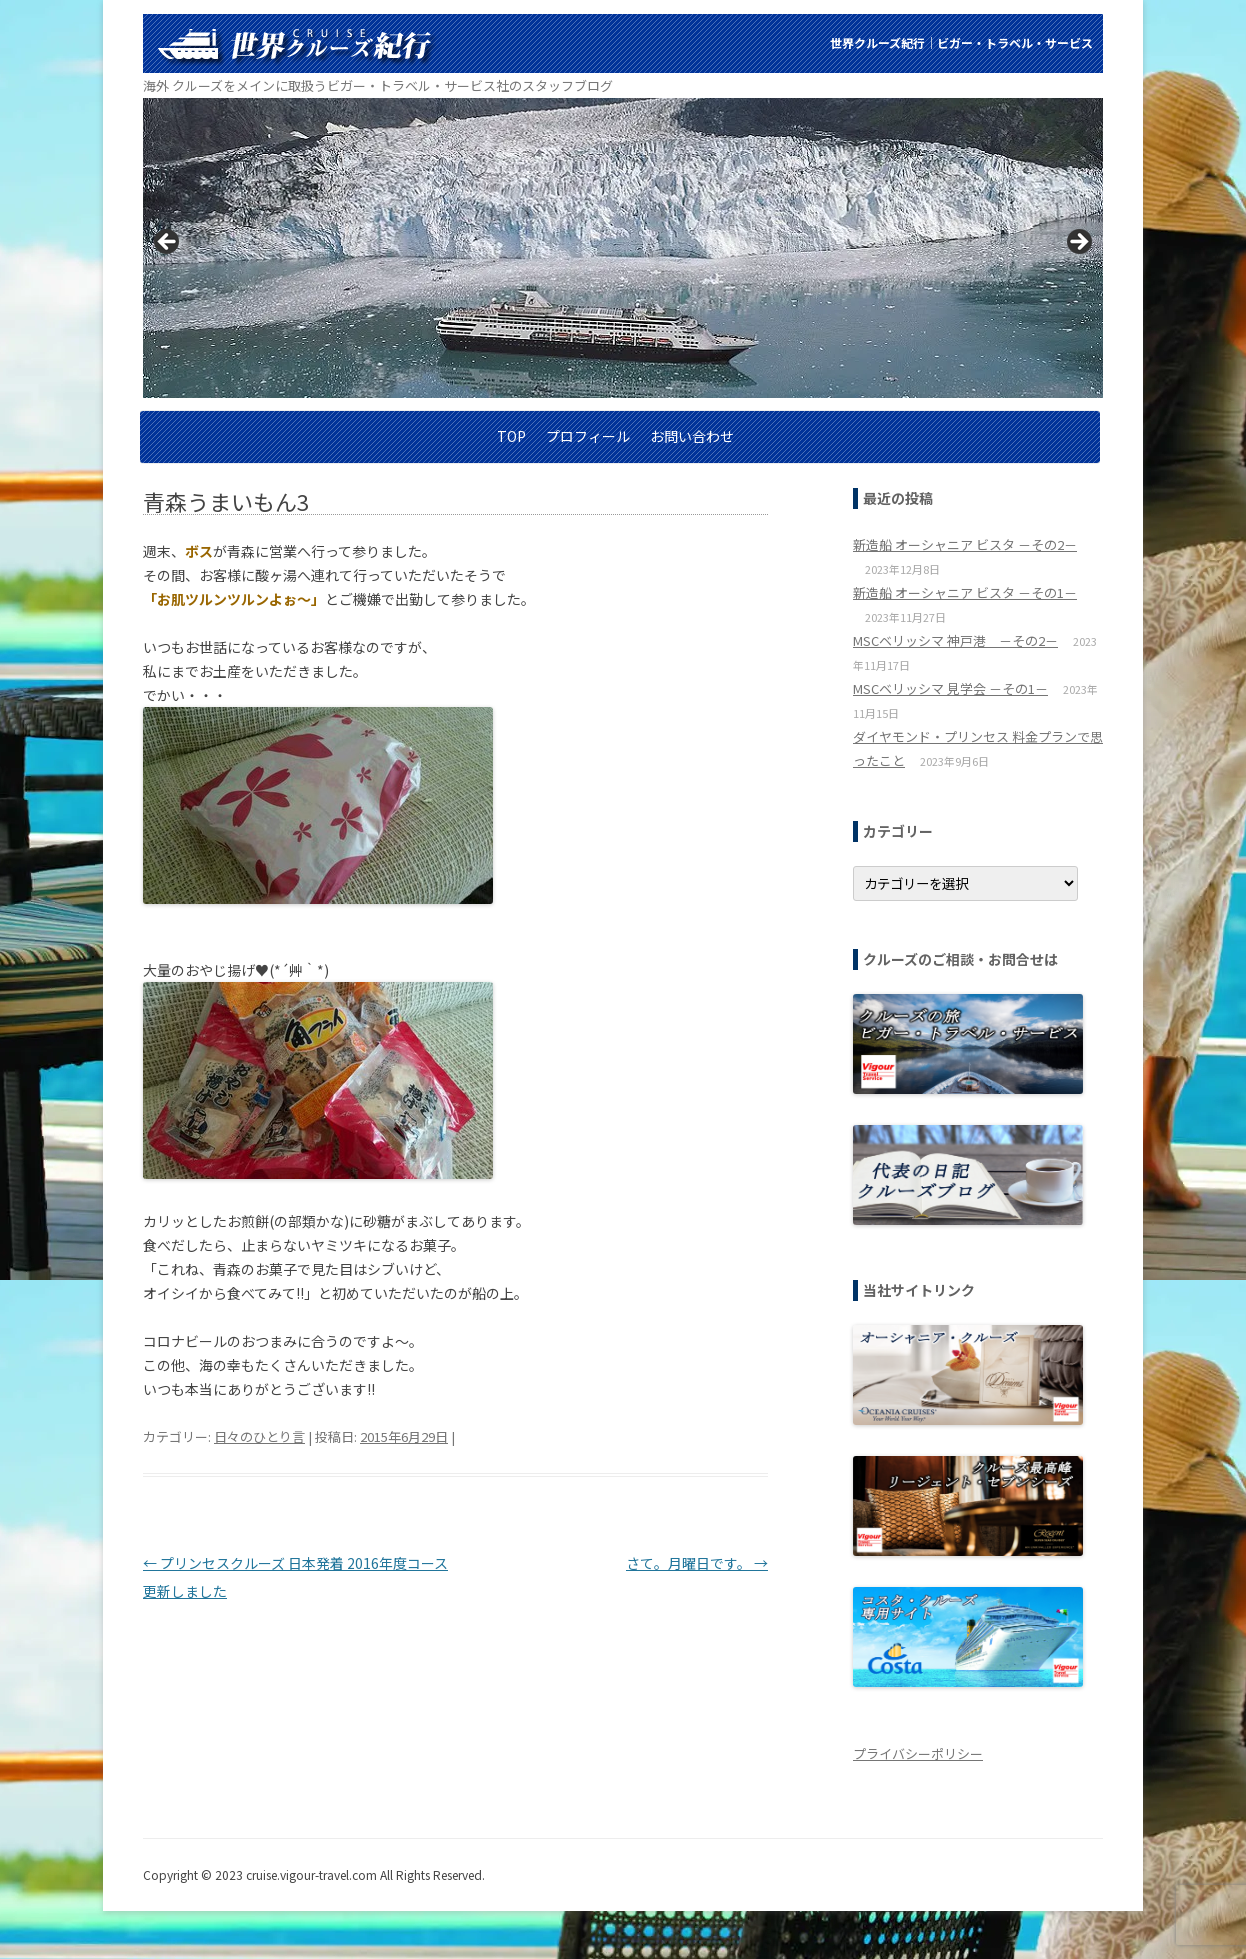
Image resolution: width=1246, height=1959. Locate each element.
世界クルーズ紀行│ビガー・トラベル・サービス (961, 42)
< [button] (168, 243)
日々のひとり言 (259, 1436)
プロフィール (588, 436)
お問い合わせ (692, 436)
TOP (511, 436)
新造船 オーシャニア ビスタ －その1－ (965, 592)
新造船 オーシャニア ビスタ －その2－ (965, 544)
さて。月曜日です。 (697, 1563)
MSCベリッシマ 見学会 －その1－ (950, 688)
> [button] (1078, 243)
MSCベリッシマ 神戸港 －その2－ (955, 640)
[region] (623, 248)
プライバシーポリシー (918, 1753)
